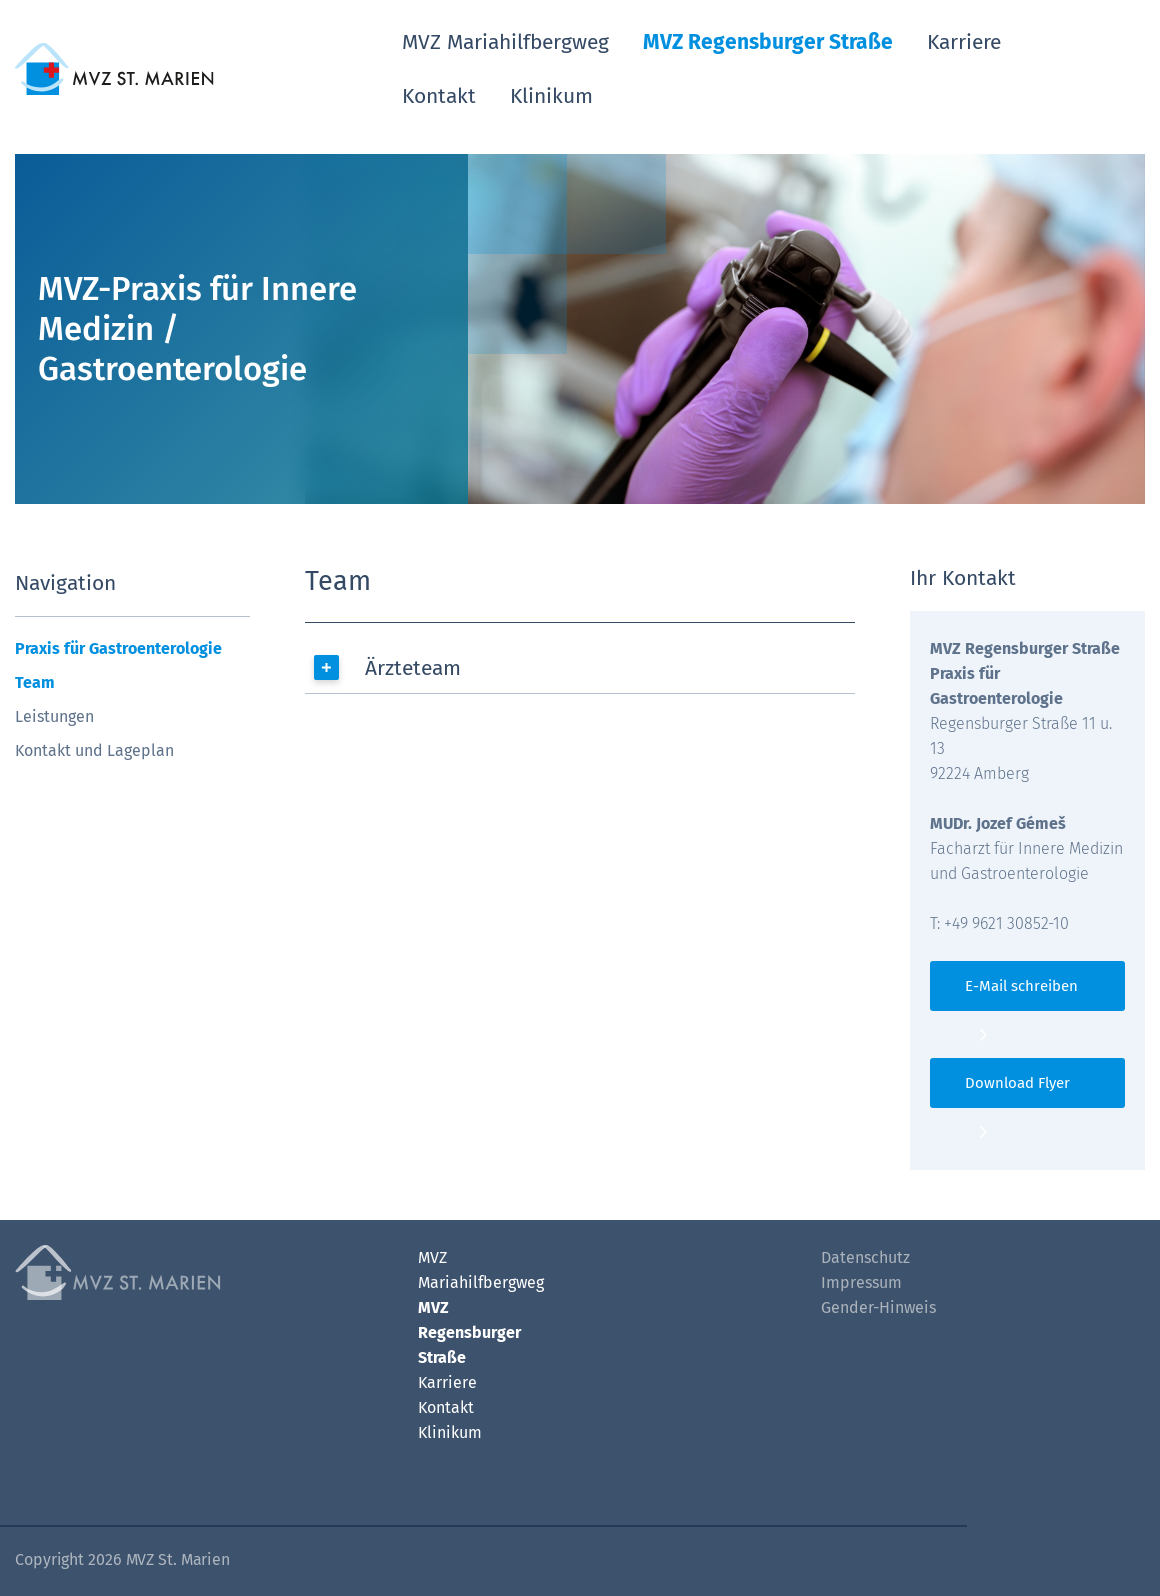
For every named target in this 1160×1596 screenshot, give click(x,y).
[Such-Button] (1111, 65)
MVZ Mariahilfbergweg (505, 42)
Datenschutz (865, 1257)
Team (35, 682)
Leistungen (54, 716)
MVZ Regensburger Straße (768, 42)
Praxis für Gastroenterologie (118, 648)
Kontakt (439, 96)
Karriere (964, 42)
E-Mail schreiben (1021, 986)
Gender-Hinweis (878, 1307)
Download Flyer (1017, 1083)
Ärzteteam (413, 668)
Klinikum (551, 96)
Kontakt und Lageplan (94, 750)
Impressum (861, 1282)
